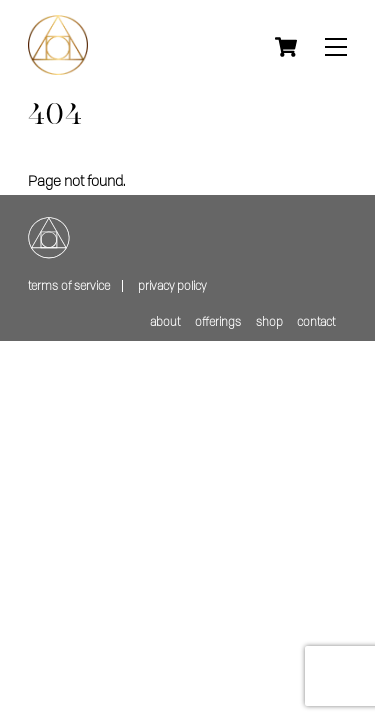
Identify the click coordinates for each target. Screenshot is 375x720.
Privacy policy (172, 285)
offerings (218, 321)
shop (269, 321)
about (165, 321)
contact (316, 321)
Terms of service (69, 285)
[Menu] (336, 47)
